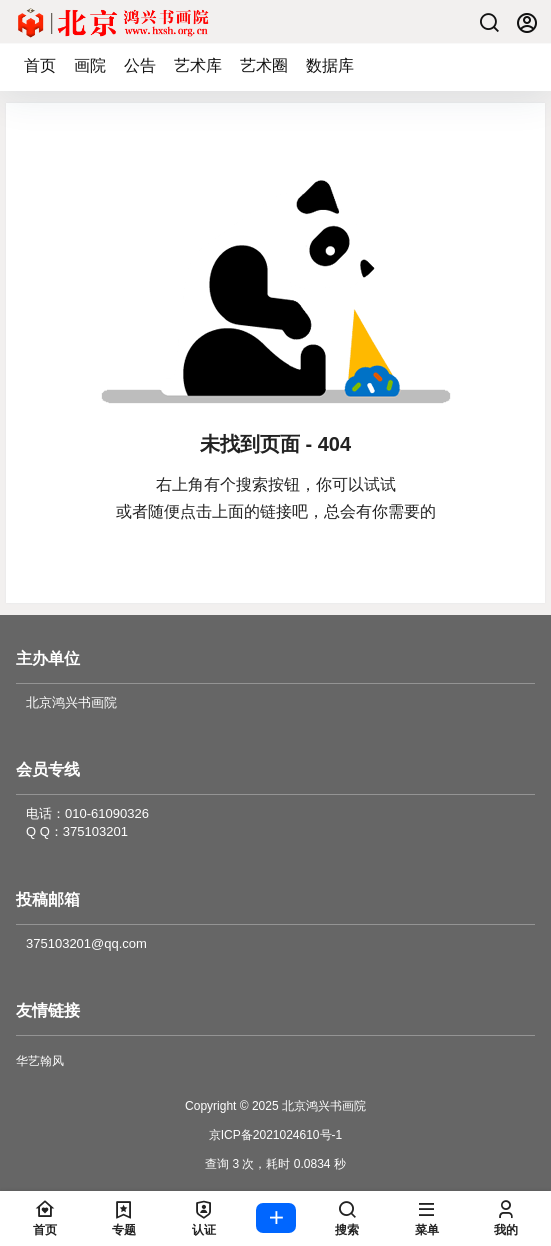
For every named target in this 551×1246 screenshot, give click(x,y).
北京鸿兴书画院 (322, 1106)
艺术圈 (264, 65)
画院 (90, 65)
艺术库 (198, 65)
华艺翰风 (40, 1061)
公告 (140, 65)
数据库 (330, 65)
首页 (40, 65)
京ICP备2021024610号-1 (275, 1135)
